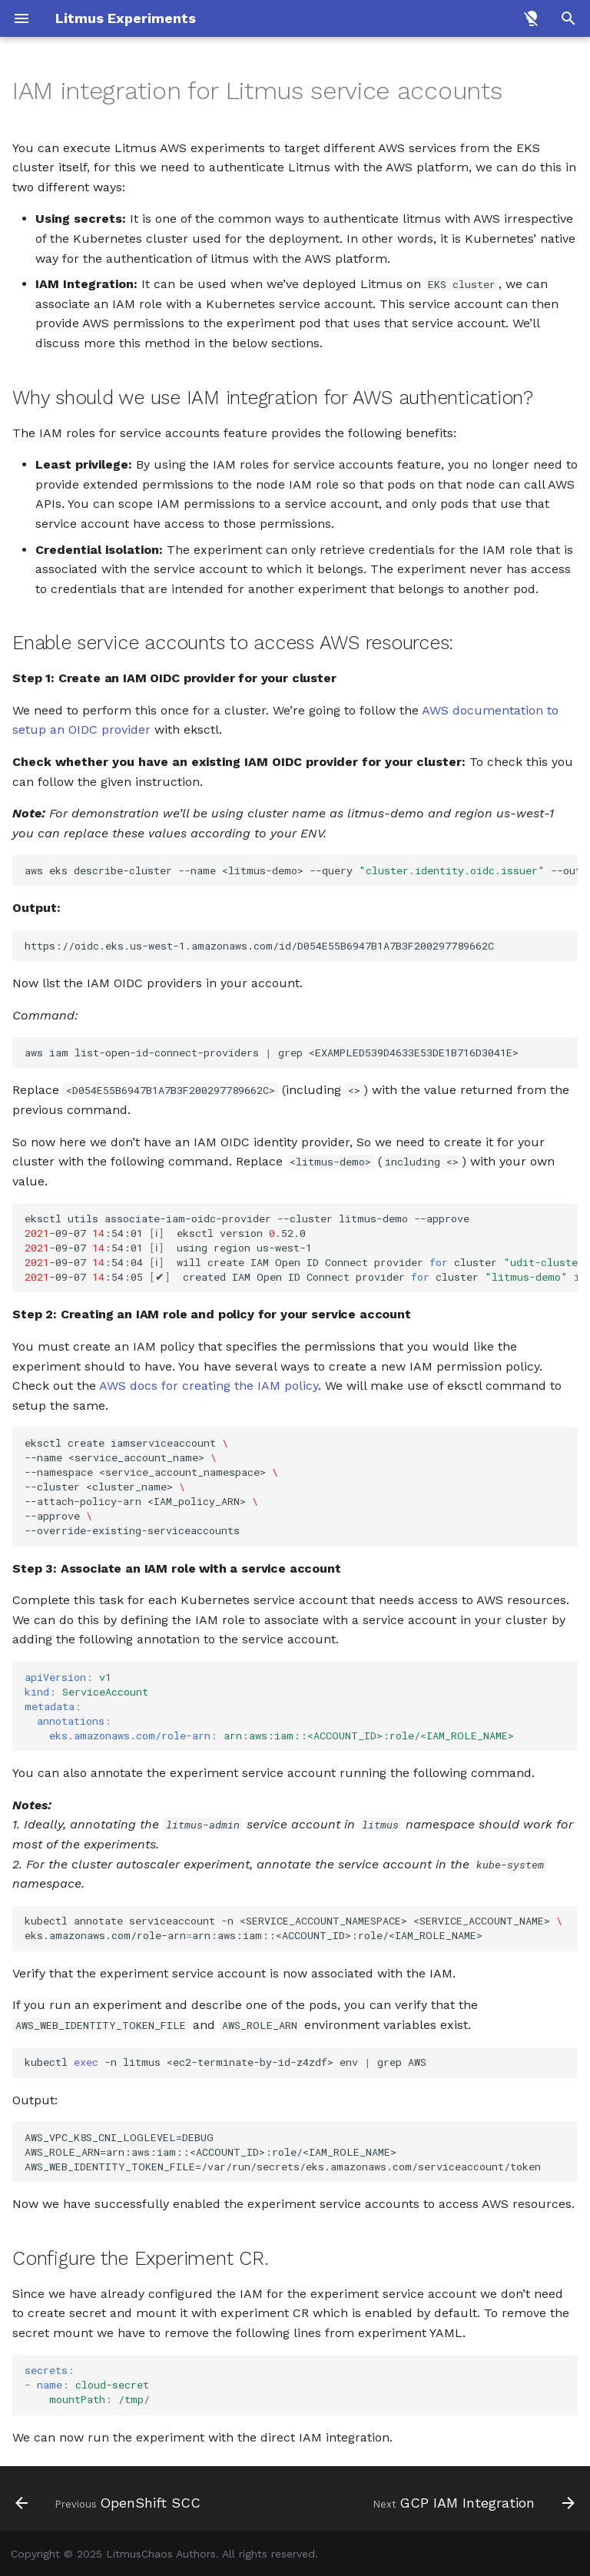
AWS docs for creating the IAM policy (208, 1385)
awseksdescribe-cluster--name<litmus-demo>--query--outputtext (301, 870)
